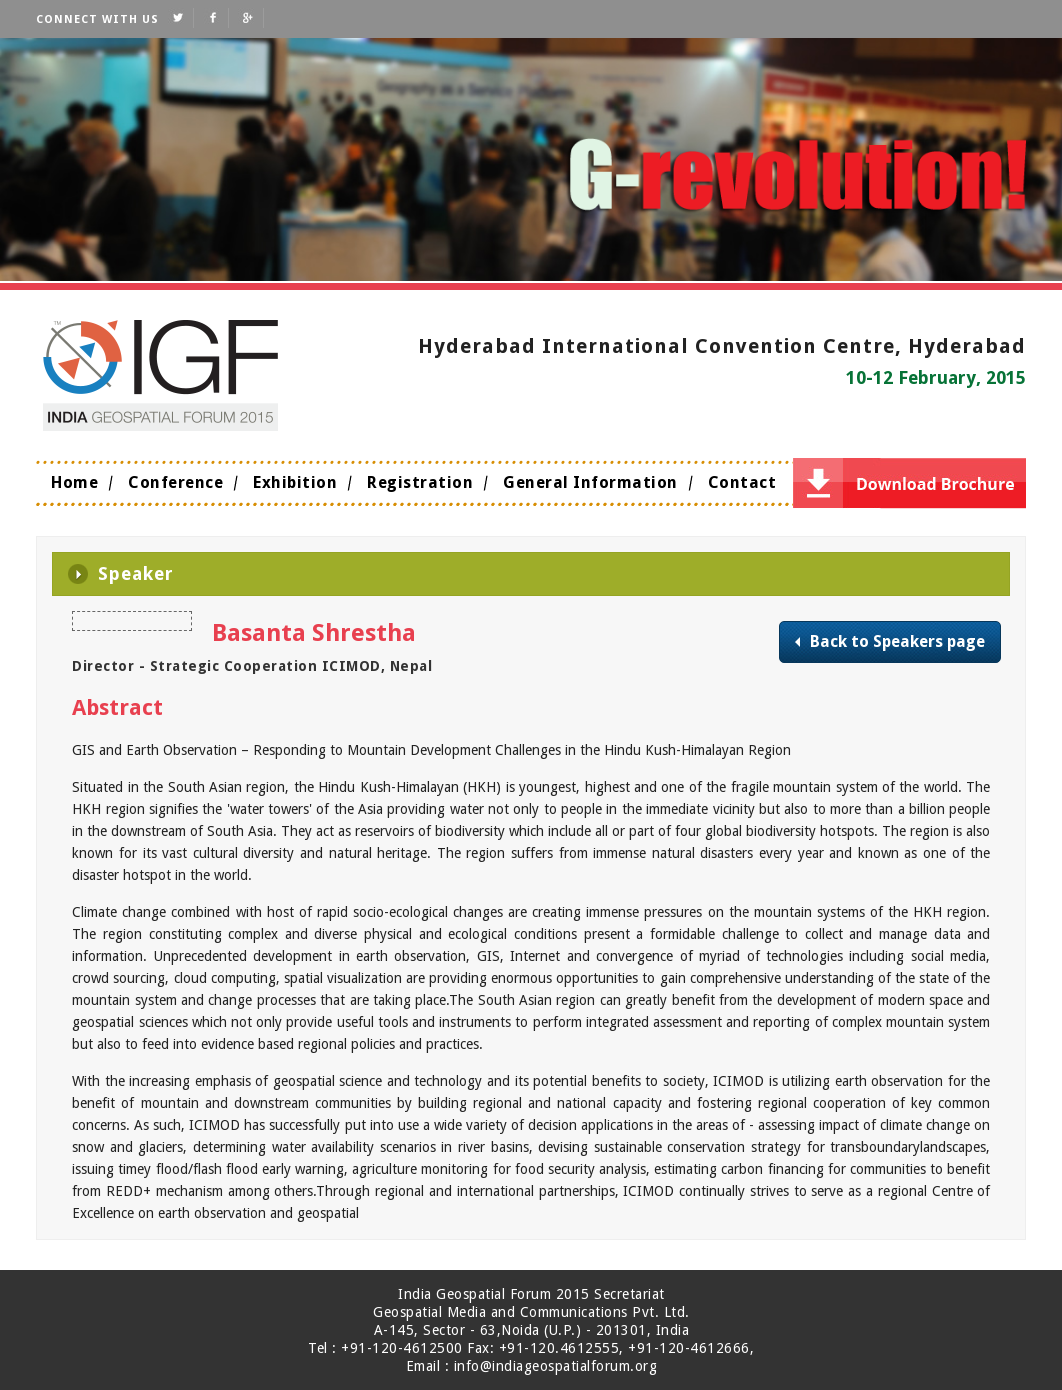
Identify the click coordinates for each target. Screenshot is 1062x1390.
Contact (742, 483)
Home (74, 483)
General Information (590, 483)
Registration (420, 483)
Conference (175, 483)
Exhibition (295, 483)
